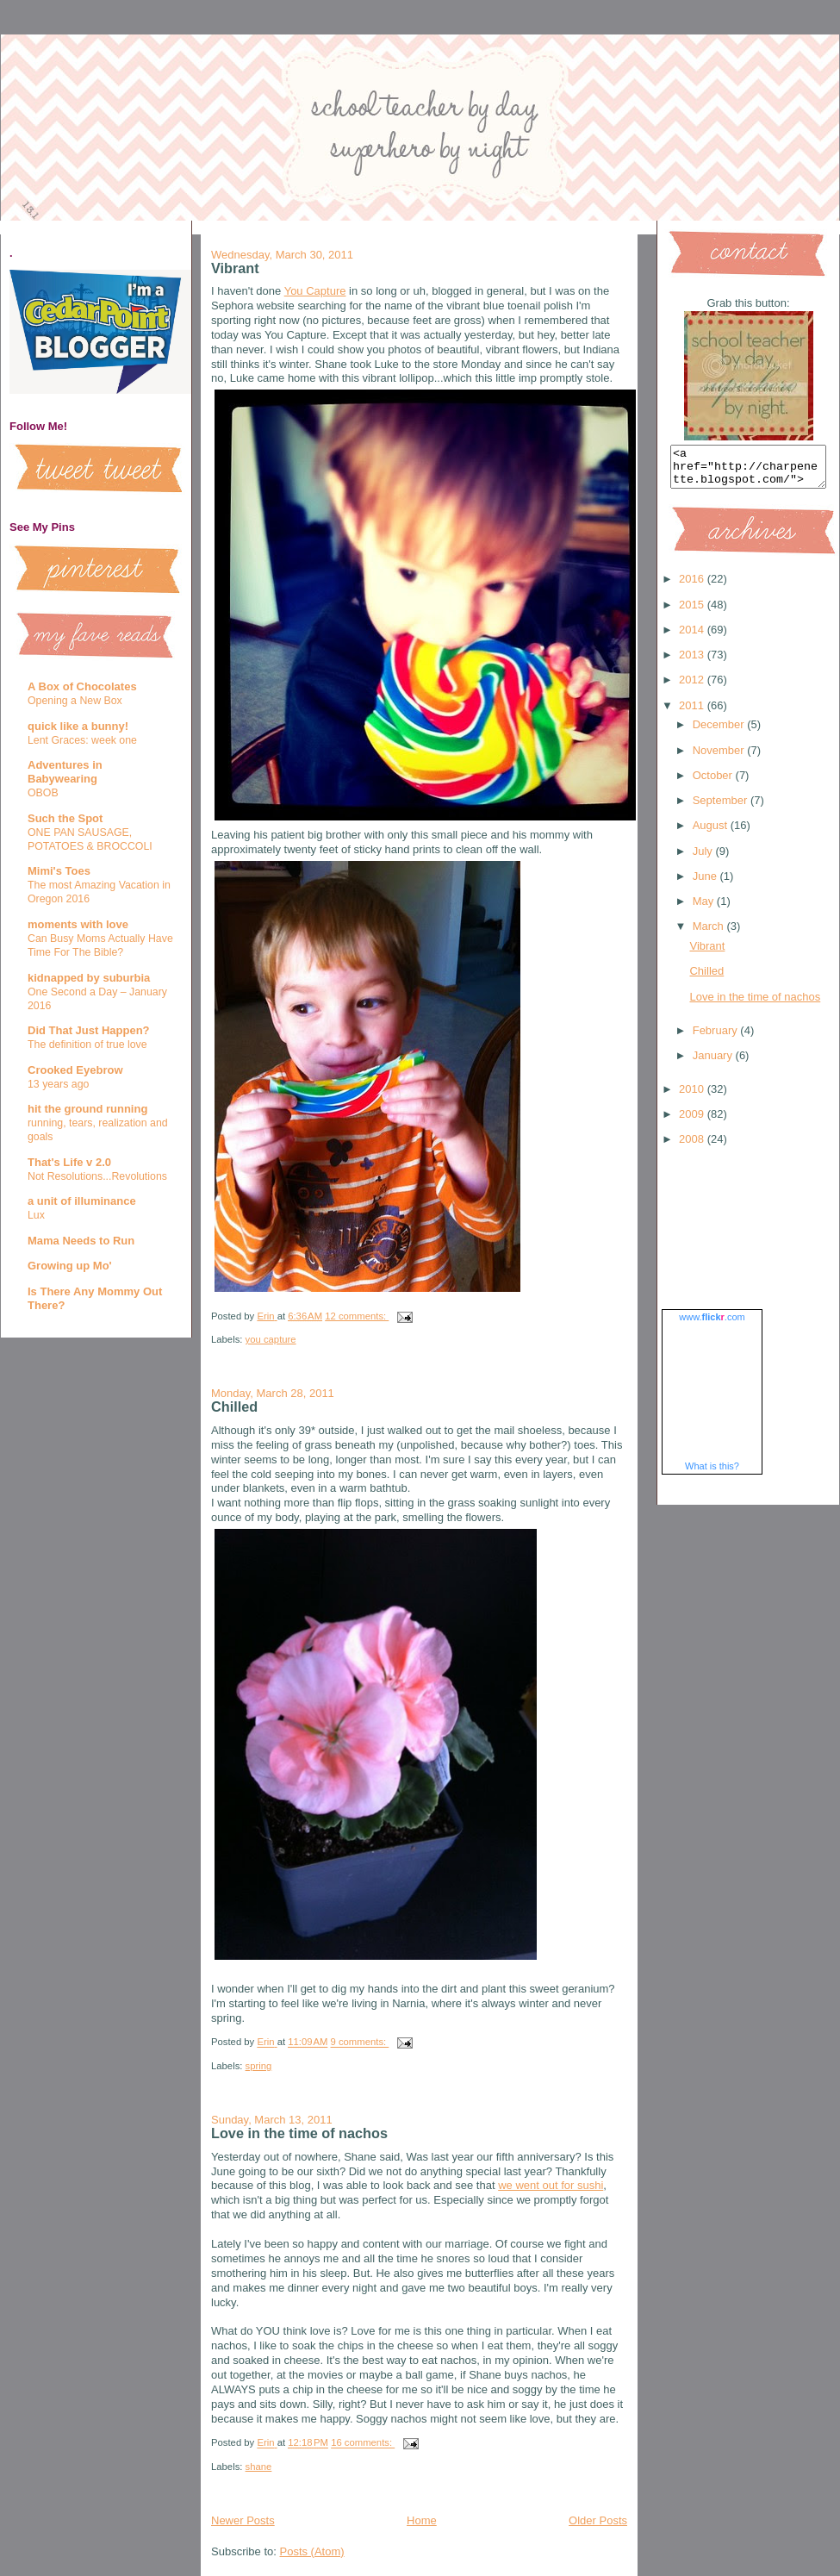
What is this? (712, 1474)
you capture (271, 1339)
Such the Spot (65, 818)
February (717, 1038)
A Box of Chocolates (82, 686)
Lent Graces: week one (82, 740)
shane (259, 2466)
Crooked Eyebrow (75, 1069)
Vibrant (235, 268)
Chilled (234, 1406)
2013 (693, 662)
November (720, 758)
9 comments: (360, 2042)
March (710, 933)
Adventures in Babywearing (65, 771)
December (720, 732)
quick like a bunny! (78, 726)
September (721, 807)
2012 (693, 687)
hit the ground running (87, 1108)
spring (259, 2066)
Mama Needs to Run (81, 1240)
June (706, 883)
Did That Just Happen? (89, 1030)
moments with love (78, 924)
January (714, 1063)
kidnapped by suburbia (89, 977)
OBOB (43, 793)
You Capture (315, 290)
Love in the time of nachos (299, 2133)
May (705, 908)
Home (422, 2520)
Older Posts (598, 2520)
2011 (693, 713)
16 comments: (363, 2443)
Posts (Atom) (312, 2551)
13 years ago (58, 1084)
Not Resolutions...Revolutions (97, 1176)
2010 (693, 1096)
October (714, 783)
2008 (693, 1146)
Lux (36, 1215)
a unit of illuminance (82, 1200)
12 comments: (357, 1316)
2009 (693, 1121)
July (704, 858)
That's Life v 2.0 (69, 1162)
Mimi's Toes (59, 870)
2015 (693, 612)
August (712, 832)
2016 (693, 586)
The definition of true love (87, 1045)
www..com (711, 1324)
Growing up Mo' (70, 1265)
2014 (693, 637)
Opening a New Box (75, 701)
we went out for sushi (550, 2185)
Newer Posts (243, 2520)
